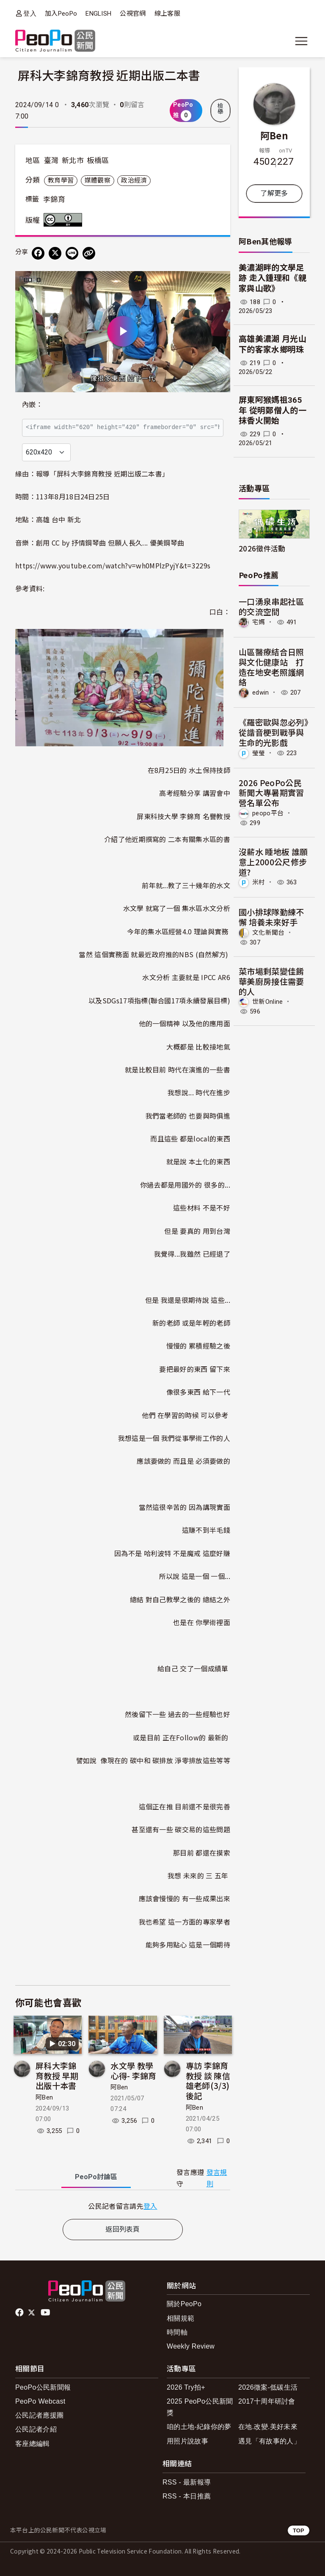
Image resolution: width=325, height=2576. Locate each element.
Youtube (46, 2312)
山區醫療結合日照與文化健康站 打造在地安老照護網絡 (271, 666)
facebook (20, 2312)
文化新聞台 (268, 932)
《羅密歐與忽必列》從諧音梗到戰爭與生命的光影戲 (273, 732)
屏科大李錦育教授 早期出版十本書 (57, 2075)
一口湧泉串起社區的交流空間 (271, 606)
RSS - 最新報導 (186, 2482)
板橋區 (98, 160)
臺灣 (51, 160)
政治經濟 (134, 180)
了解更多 (274, 193)
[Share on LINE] (72, 253)
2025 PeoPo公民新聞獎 (200, 2407)
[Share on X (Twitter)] (55, 253)
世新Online (267, 1001)
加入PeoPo (61, 13)
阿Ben (44, 2097)
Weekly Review (191, 2346)
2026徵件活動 (262, 548)
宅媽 (258, 622)
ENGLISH (98, 13)
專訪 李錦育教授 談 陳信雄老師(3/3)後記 (208, 2080)
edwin (260, 692)
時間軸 (177, 2332)
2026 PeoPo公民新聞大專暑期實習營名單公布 (271, 793)
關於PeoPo (184, 2303)
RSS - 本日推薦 (186, 2496)
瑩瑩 (258, 753)
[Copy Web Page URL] (89, 253)
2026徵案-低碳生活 (267, 2387)
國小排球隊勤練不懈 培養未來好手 (271, 917)
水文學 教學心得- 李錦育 (133, 2070)
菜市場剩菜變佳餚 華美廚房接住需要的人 (271, 981)
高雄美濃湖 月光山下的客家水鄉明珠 (272, 344)
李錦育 (54, 199)
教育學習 (61, 180)
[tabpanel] (122, 2206)
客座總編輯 (32, 2443)
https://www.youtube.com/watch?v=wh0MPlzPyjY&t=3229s (112, 565)
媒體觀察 (97, 180)
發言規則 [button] (217, 2178)
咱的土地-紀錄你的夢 (199, 2426)
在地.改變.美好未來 (267, 2426)
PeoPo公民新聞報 (43, 2387)
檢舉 (220, 108)
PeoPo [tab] (96, 2177)
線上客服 (167, 13)
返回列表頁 (122, 2229)
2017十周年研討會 (266, 2401)
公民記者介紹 (36, 2429)
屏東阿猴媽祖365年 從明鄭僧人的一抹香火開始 (272, 410)
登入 (29, 13)
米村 (258, 882)
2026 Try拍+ (186, 2387)
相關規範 (180, 2318)
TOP (298, 2530)
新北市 (73, 160)
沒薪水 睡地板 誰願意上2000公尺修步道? (273, 862)
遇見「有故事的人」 (269, 2441)
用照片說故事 (187, 2441)
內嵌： (32, 405)
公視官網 (133, 13)
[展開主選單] (301, 41)
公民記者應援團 (39, 2415)
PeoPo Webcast (40, 2401)
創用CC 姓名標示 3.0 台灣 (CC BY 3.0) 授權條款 (65, 220)
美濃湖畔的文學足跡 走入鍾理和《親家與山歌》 (272, 278)
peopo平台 (268, 813)
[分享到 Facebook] (38, 253)
